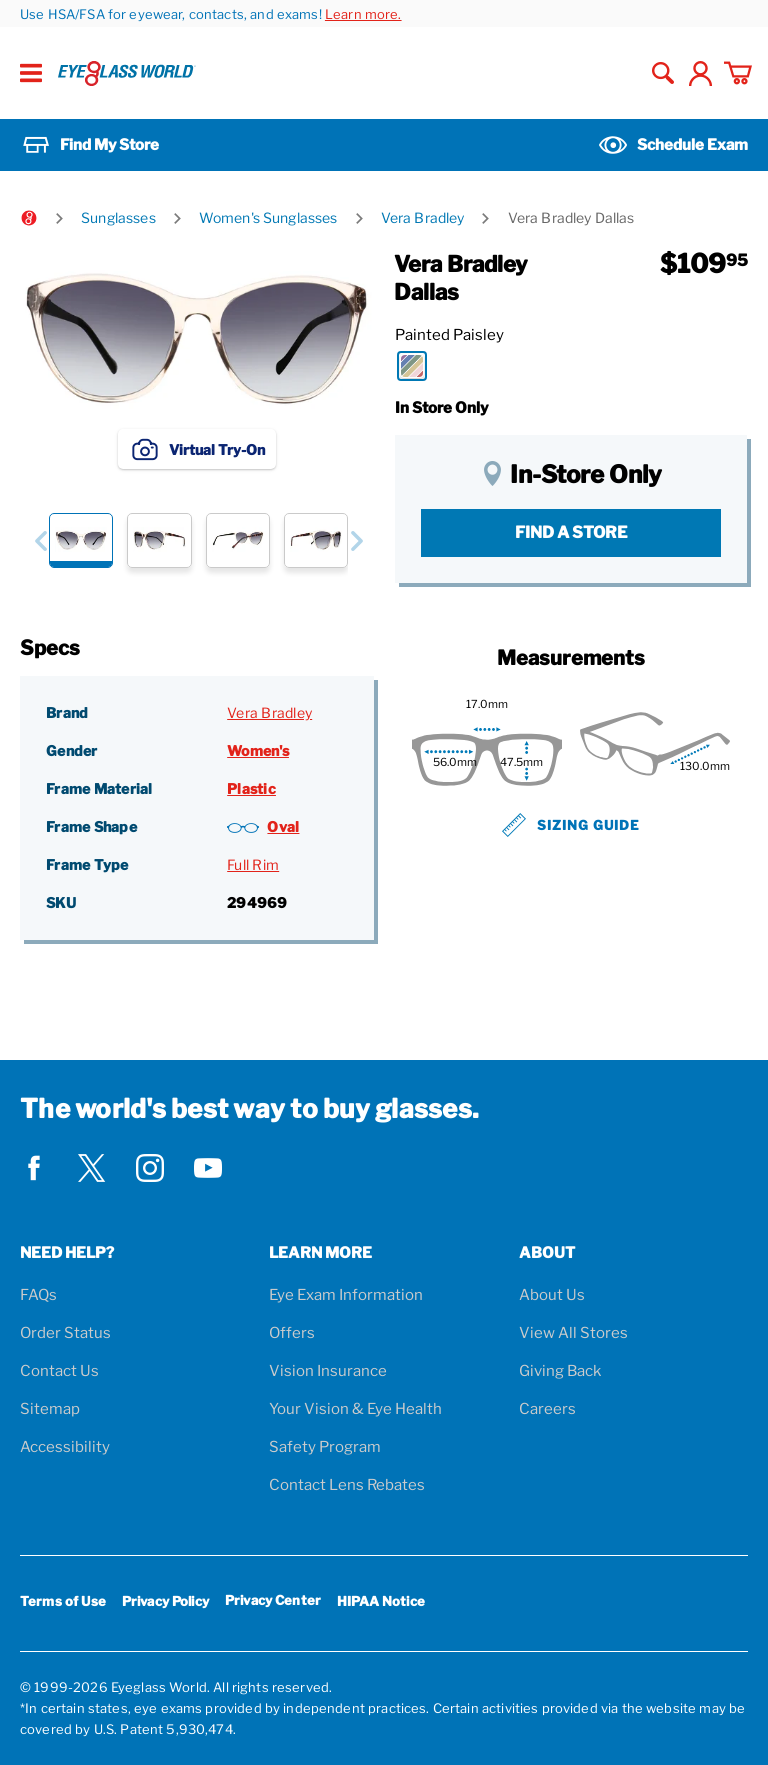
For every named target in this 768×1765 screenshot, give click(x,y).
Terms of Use (63, 1601)
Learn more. (363, 14)
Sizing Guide (571, 825)
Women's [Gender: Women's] (258, 750)
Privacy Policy (165, 1601)
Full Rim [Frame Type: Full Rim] (253, 864)
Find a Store (571, 532)
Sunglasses (118, 217)
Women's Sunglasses (268, 217)
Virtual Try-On (197, 449)
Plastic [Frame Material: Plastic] (251, 788)
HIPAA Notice (381, 1601)
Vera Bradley (423, 217)
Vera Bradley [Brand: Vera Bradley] (269, 712)
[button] (40, 540)
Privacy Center (273, 1603)
